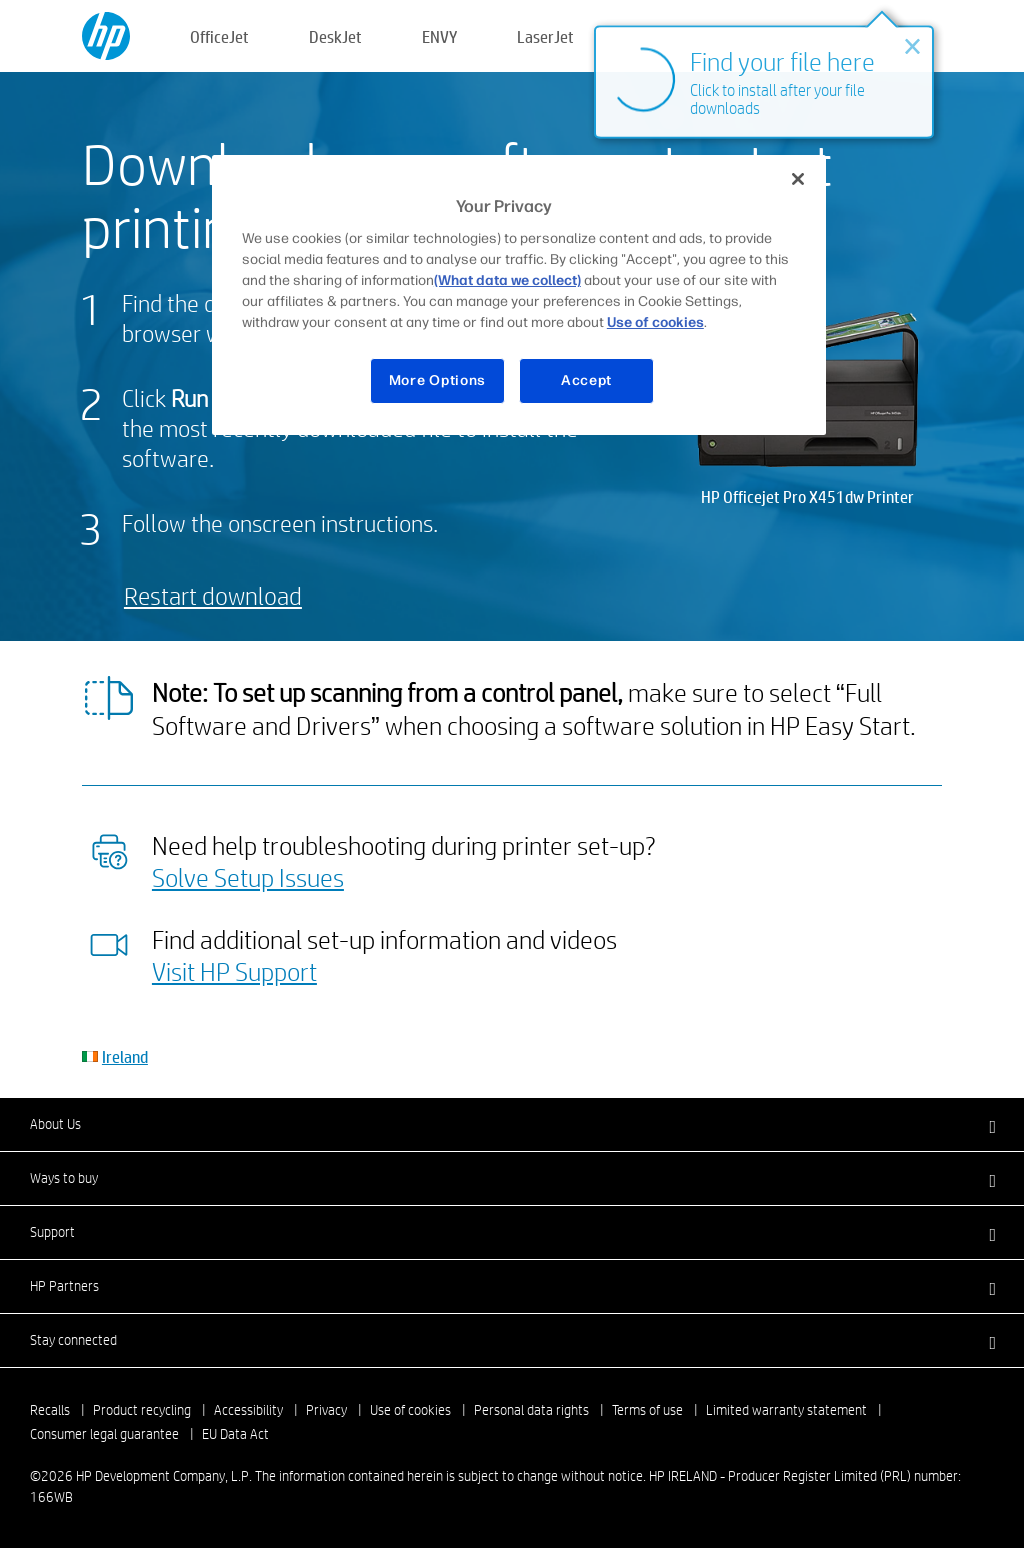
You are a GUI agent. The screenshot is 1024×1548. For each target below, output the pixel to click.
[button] (512, 1124)
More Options (437, 380)
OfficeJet (219, 36)
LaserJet (545, 36)
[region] (519, 295)
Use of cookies (410, 1410)
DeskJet (335, 36)
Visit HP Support (234, 971)
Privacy (326, 1410)
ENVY (439, 36)
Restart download (213, 595)
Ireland (125, 1056)
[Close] (798, 179)
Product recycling (142, 1410)
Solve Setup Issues (248, 877)
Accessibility (248, 1410)
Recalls (50, 1410)
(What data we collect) (507, 280)
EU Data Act (235, 1434)
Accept (586, 380)
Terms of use (647, 1410)
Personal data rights (531, 1410)
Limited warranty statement (786, 1410)
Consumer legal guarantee (104, 1434)
